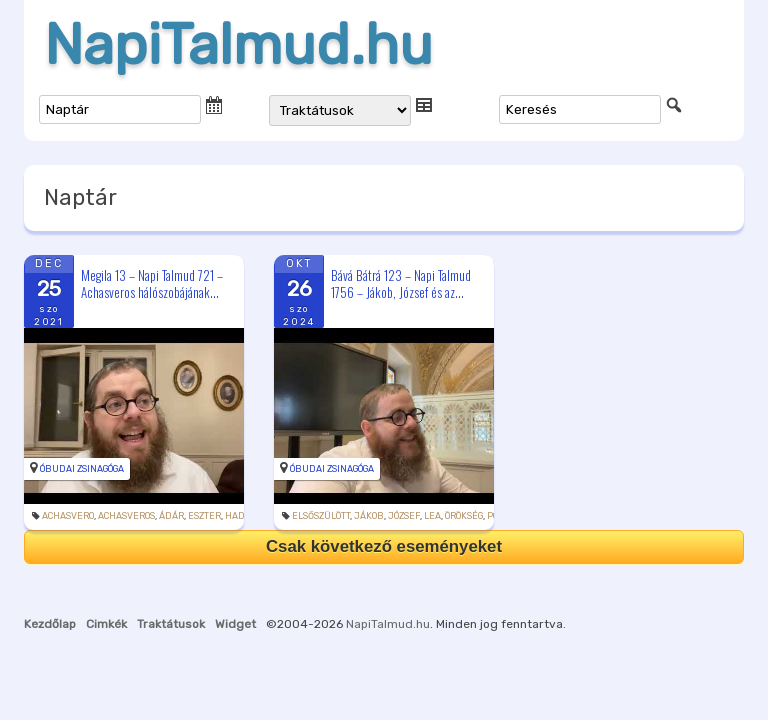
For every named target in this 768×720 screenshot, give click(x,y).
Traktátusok (171, 624)
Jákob (369, 516)
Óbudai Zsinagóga (82, 469)
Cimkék (106, 624)
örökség (464, 516)
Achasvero (68, 516)
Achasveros (126, 516)
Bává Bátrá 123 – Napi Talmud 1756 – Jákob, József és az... (401, 283)
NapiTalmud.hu (238, 45)
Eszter (204, 516)
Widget (235, 624)
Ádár (171, 516)
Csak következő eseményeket (384, 546)
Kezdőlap (50, 624)
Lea (432, 516)
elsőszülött (321, 516)
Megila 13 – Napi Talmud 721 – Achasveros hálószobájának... (152, 283)
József (404, 516)
